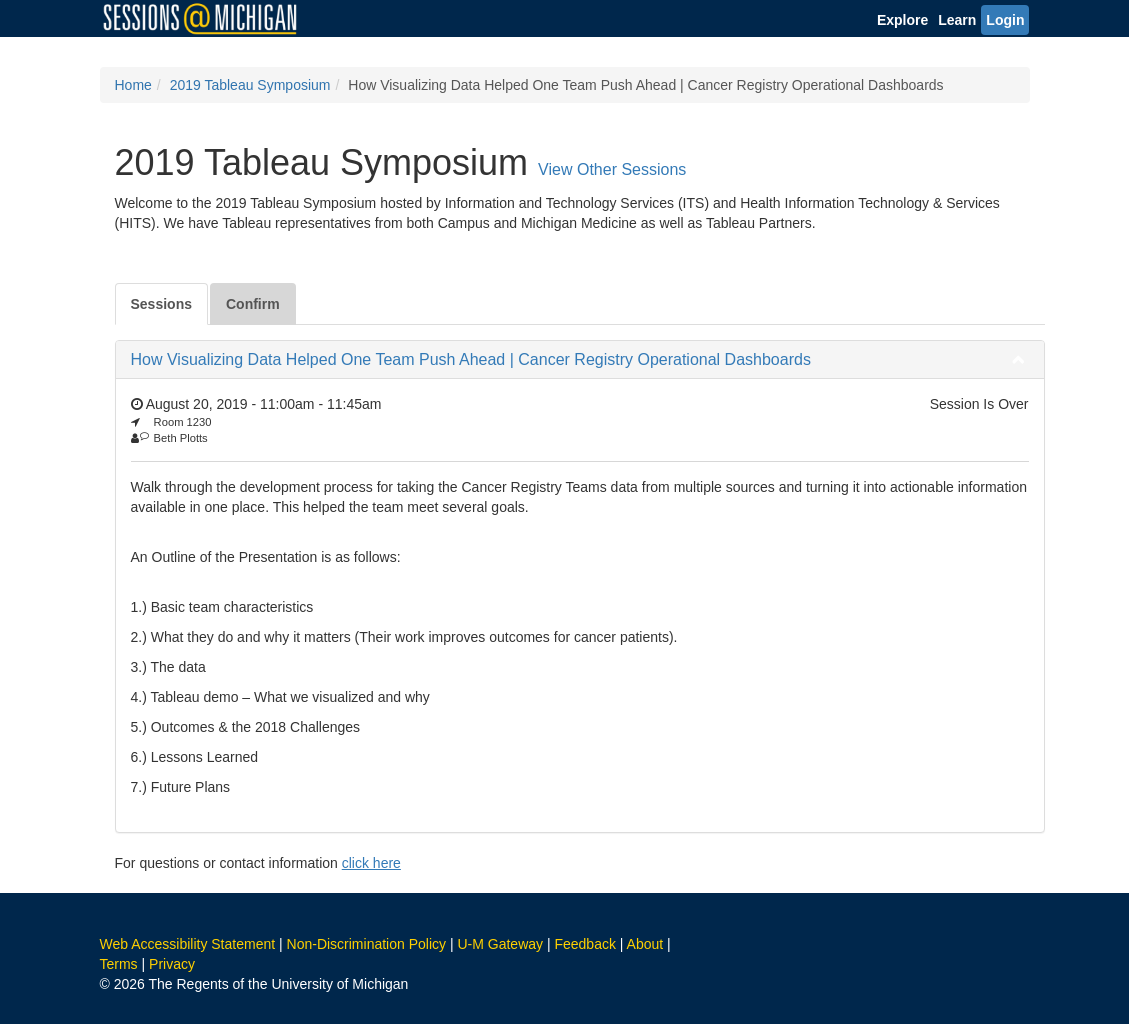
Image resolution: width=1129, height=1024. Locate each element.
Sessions (161, 304)
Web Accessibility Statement (188, 944)
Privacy (172, 964)
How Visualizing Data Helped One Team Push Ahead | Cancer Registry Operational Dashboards (471, 359)
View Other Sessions (612, 169)
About (645, 944)
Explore (902, 20)
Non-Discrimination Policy (367, 944)
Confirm (253, 304)
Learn (957, 20)
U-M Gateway (500, 944)
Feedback (584, 944)
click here (371, 863)
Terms (119, 964)
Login (1005, 20)
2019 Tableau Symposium (250, 85)
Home (133, 85)
